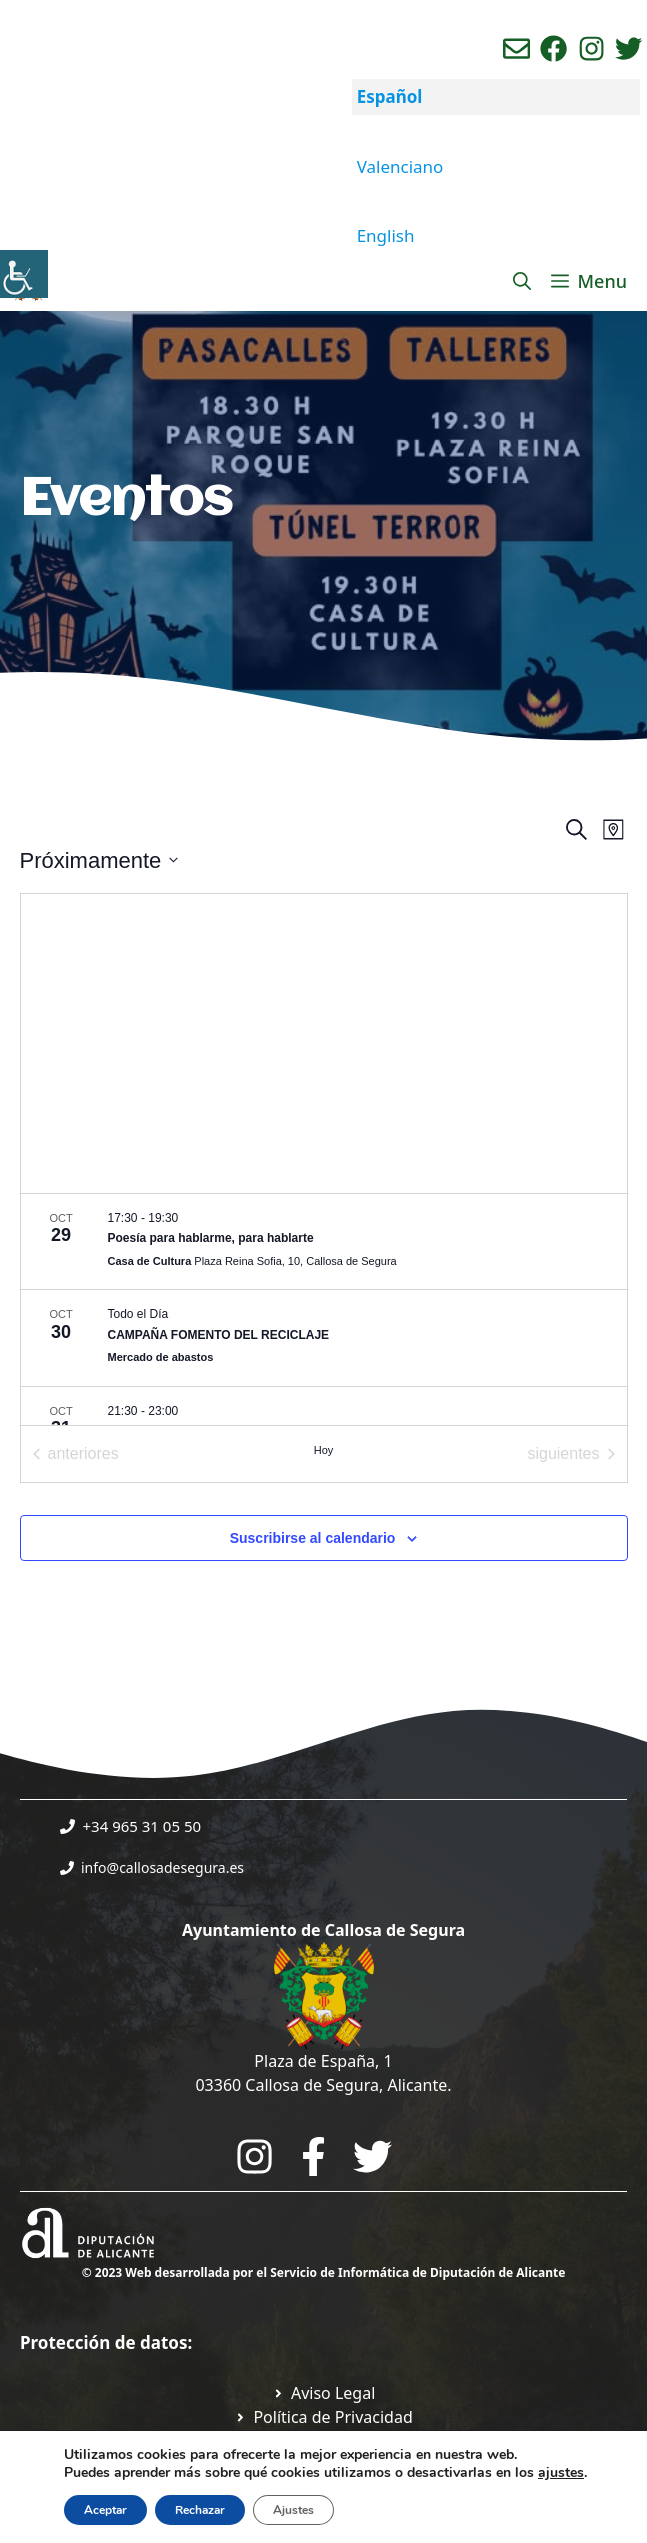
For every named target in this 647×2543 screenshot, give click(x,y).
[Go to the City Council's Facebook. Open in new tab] (313, 2156)
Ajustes (293, 2510)
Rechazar (200, 2510)
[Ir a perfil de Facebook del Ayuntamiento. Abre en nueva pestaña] (553, 48)
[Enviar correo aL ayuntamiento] (516, 48)
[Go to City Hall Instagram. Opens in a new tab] (254, 2156)
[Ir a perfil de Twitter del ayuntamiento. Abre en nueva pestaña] (628, 48)
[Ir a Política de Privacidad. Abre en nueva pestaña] (324, 2393)
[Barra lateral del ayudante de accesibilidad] (24, 274)
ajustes (561, 2473)
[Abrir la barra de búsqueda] (522, 281)
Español (390, 96)
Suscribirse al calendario (313, 1538)
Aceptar (105, 2510)
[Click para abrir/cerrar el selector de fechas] (99, 860)
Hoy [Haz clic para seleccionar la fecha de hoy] (324, 1450)
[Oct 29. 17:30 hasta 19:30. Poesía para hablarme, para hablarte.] (324, 1242)
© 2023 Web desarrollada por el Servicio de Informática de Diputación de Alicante (324, 2272)
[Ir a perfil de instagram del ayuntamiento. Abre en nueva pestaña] (591, 48)
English (386, 235)
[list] (324, 1309)
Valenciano (400, 166)
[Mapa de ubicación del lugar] (324, 1043)
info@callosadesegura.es (162, 1867)
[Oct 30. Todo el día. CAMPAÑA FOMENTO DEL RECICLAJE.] (324, 1338)
